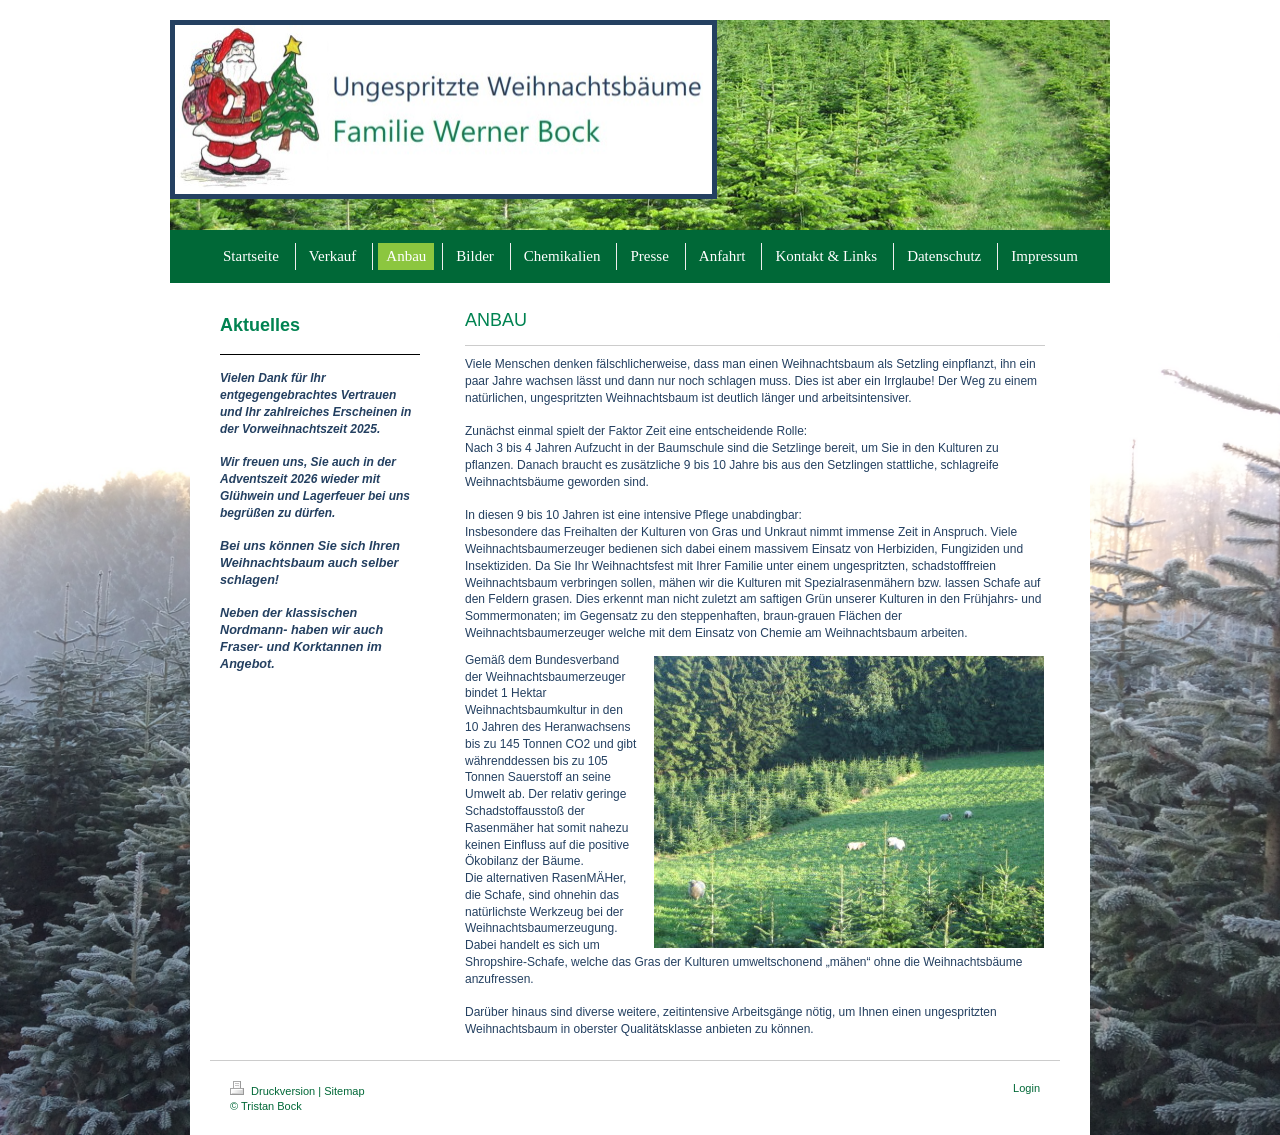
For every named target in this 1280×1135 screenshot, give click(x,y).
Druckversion (274, 1091)
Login (1026, 1088)
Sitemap (344, 1091)
